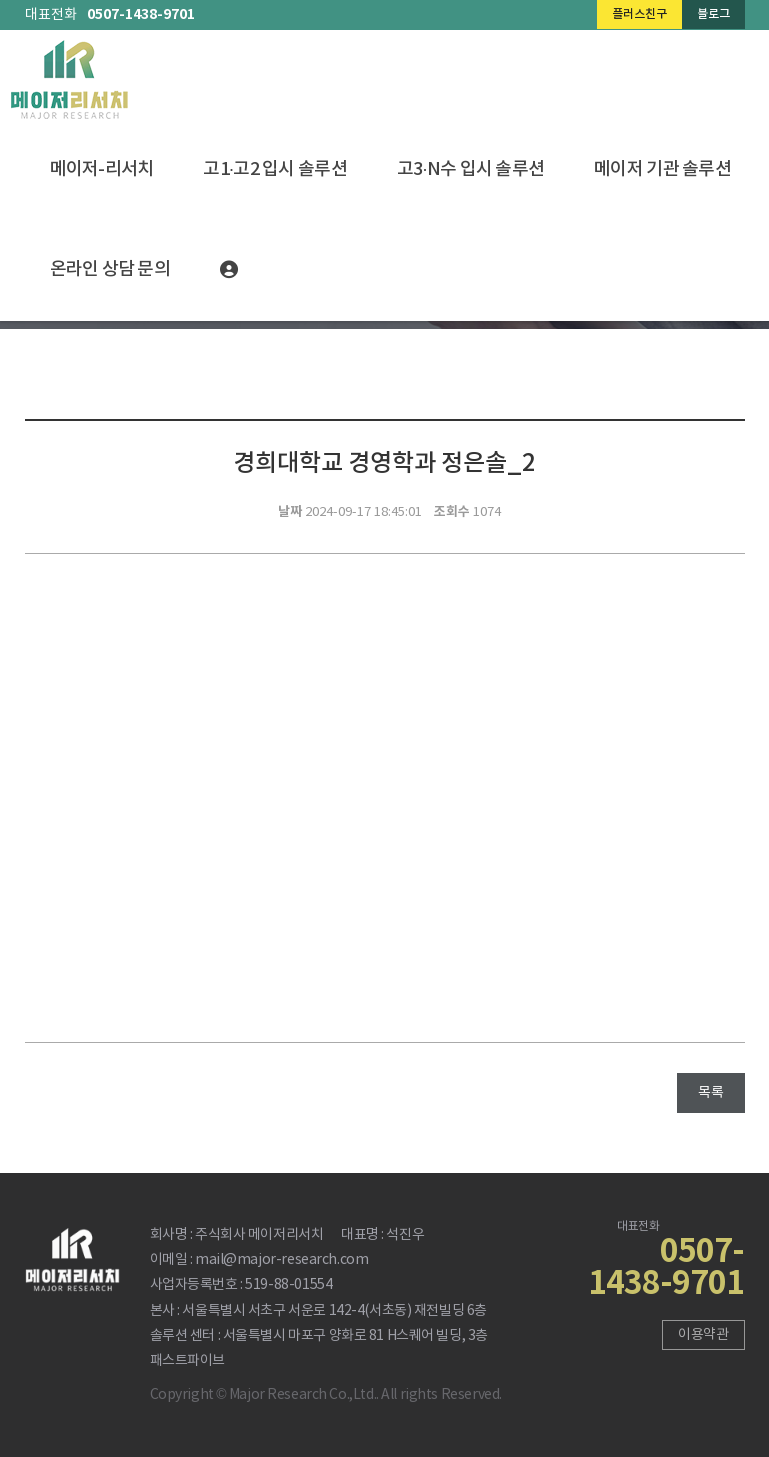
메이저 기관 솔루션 (662, 169)
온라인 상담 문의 (110, 269)
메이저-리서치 (102, 169)
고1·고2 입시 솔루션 (274, 169)
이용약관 (703, 1335)
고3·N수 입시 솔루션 (470, 169)
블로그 (713, 14)
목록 (711, 1093)
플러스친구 (639, 14)
